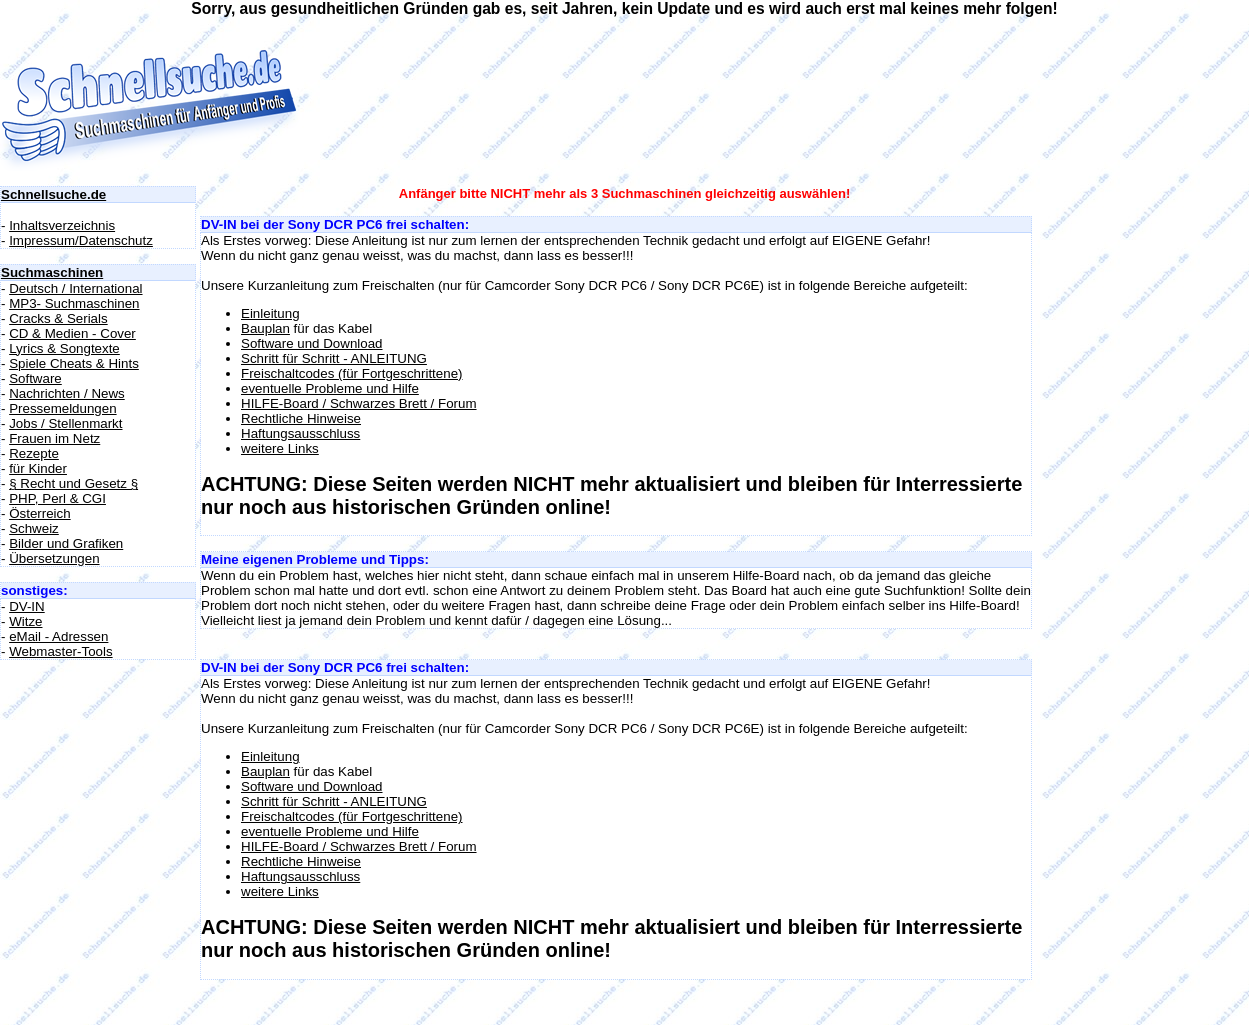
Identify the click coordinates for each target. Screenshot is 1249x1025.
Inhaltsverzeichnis (62, 225)
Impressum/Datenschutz (81, 240)
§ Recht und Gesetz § (73, 483)
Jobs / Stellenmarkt (65, 423)
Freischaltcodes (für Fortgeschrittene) (351, 373)
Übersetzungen (54, 558)
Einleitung (270, 313)
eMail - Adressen (58, 636)
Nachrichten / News (67, 393)
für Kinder (38, 468)
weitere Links (280, 448)
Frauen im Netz (54, 438)
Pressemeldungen (62, 408)
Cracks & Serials (58, 318)
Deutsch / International (75, 288)
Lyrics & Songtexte (64, 348)
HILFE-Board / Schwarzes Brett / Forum (359, 403)
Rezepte (34, 453)
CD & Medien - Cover (72, 333)
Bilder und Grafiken (66, 543)
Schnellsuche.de (53, 194)
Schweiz (34, 528)
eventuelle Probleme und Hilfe (330, 388)
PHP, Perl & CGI (57, 498)
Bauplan (265, 328)
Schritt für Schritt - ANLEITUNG (334, 358)
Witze (25, 621)
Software (35, 378)
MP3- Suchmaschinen (74, 303)
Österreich (39, 513)
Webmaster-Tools (60, 651)
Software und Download (312, 343)
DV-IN (27, 606)
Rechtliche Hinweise (301, 418)
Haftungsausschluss (300, 433)
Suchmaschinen (52, 272)
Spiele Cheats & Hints (74, 363)
